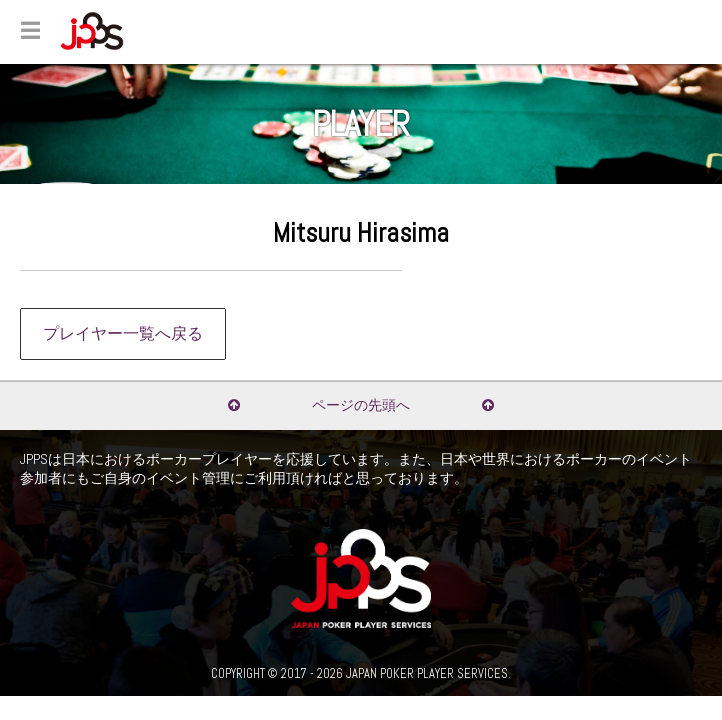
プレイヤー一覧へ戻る (123, 334)
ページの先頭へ (361, 405)
